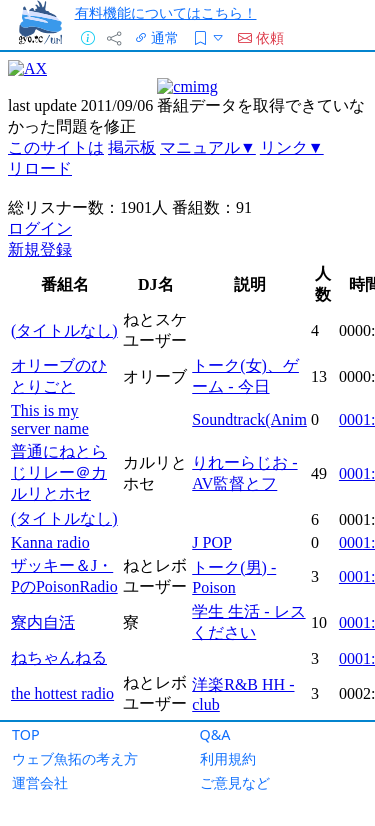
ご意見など (235, 782)
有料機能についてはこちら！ (166, 12)
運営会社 (40, 782)
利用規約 (228, 758)
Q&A (215, 734)
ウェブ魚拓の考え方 (75, 758)
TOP (26, 734)
